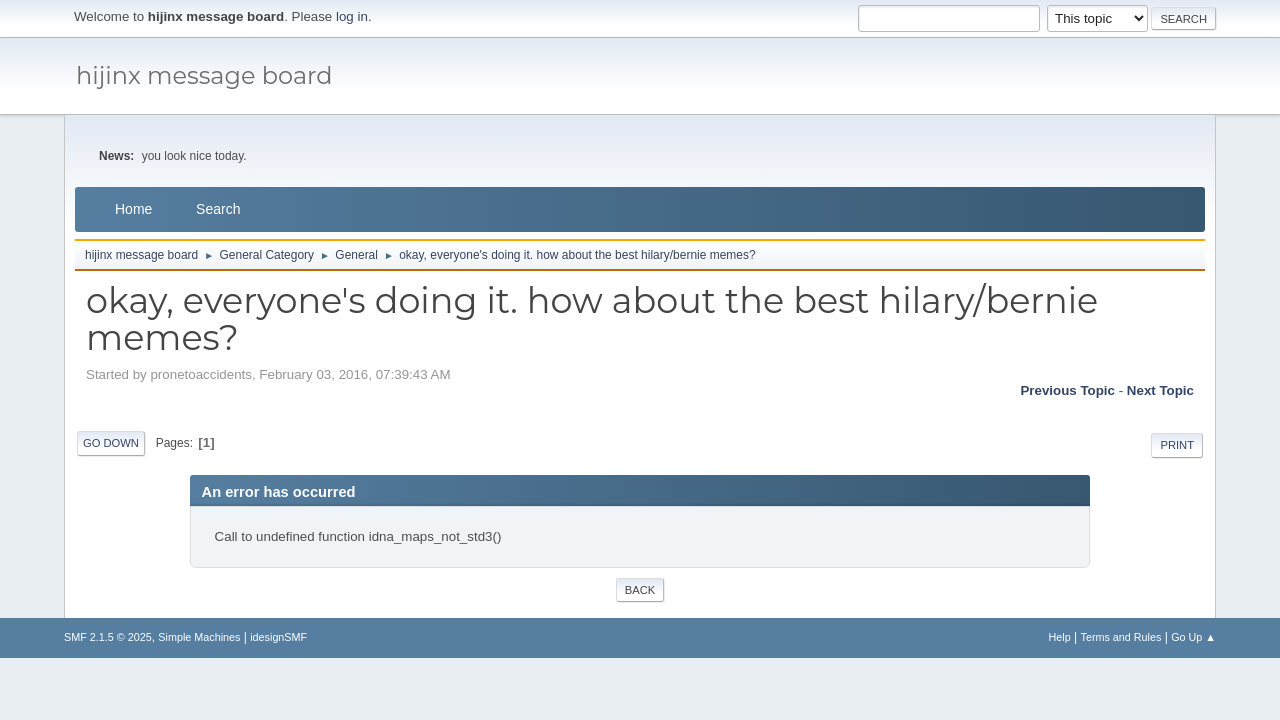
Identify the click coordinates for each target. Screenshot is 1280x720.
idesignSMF (278, 637)
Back (640, 590)
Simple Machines (199, 637)
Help (1060, 637)
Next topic (1160, 390)
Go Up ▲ (1193, 637)
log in (352, 16)
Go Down (111, 443)
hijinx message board (204, 75)
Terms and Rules (1121, 637)
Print (1177, 445)
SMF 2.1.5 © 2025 (108, 637)
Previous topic (1067, 390)
